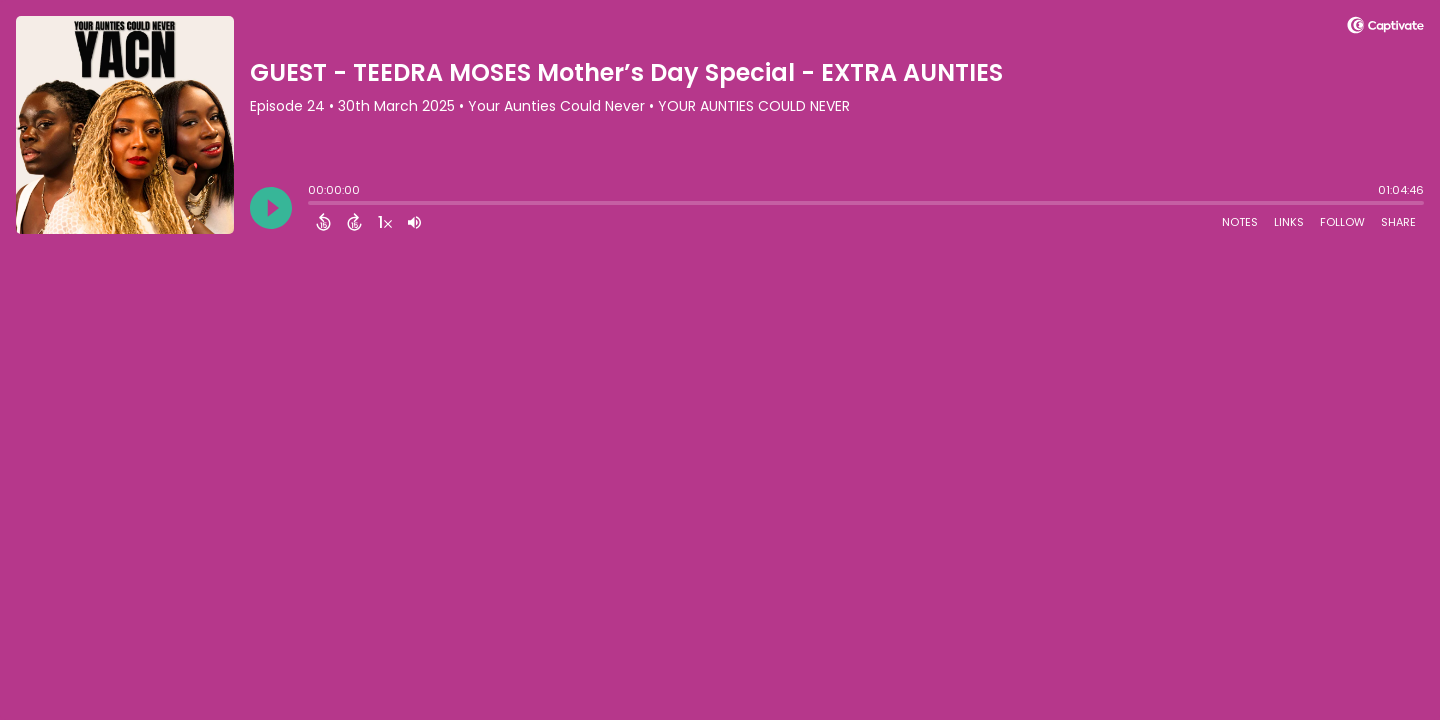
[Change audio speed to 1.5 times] (385, 222)
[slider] (313, 205)
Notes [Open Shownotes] (1240, 222)
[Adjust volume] (414, 222)
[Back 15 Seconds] (323, 222)
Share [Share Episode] (1398, 222)
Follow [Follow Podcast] (1342, 222)
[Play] (271, 208)
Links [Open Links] (1289, 222)
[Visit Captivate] (1385, 28)
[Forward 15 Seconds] (354, 222)
